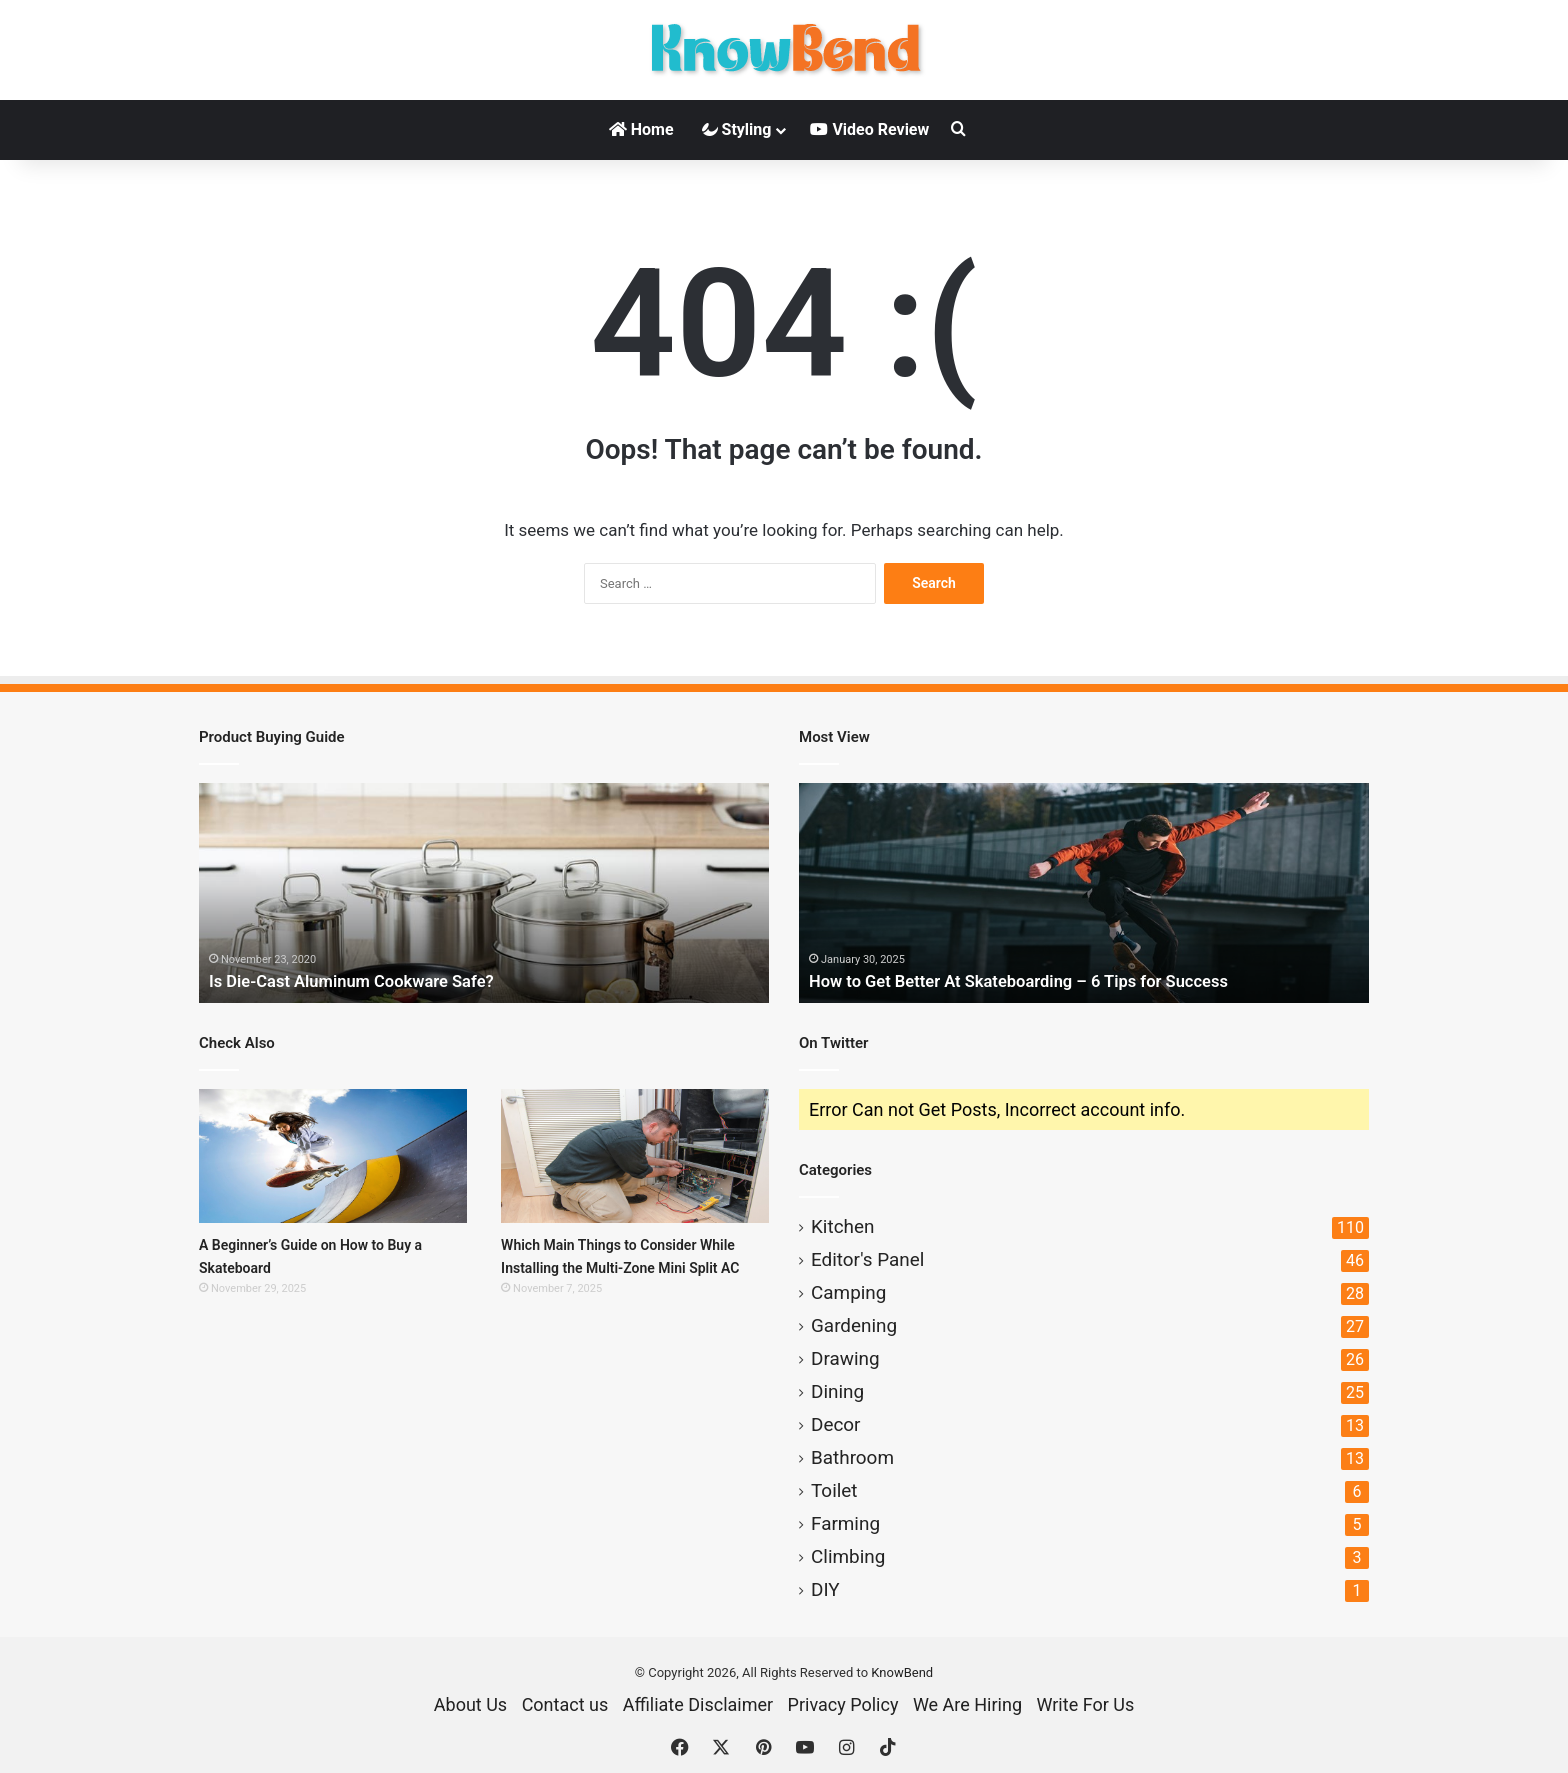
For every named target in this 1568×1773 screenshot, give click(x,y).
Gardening (854, 1325)
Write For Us (1085, 1704)
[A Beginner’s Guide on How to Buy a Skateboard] (333, 1156)
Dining (837, 1391)
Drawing (845, 1358)
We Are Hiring (967, 1704)
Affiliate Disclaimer (698, 1704)
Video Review (869, 129)
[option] (484, 893)
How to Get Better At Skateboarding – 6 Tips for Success (1037, 980)
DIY (825, 1589)
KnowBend (902, 1672)
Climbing (848, 1556)
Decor (835, 1424)
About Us (470, 1704)
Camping (848, 1292)
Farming (845, 1523)
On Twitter (833, 1043)
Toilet (834, 1490)
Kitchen (842, 1226)
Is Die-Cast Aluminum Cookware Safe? (364, 980)
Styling (737, 129)
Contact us (565, 1704)
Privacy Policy (843, 1704)
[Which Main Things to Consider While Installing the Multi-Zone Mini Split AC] (635, 1156)
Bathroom (852, 1457)
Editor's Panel (867, 1259)
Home (641, 129)
